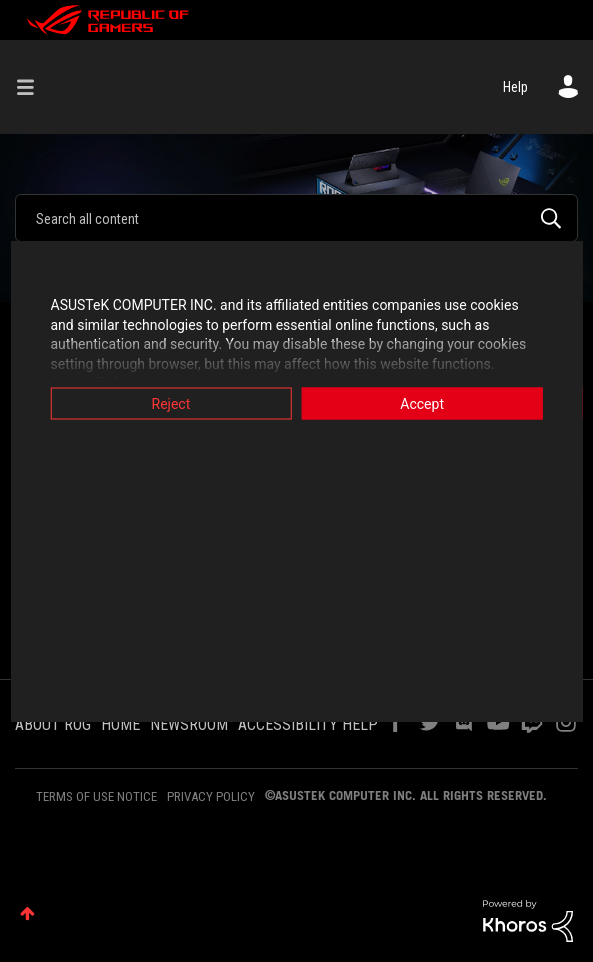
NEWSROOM (189, 724)
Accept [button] (427, 404)
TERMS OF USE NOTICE (96, 796)
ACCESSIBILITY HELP (308, 724)
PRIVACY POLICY (211, 796)
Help (515, 87)
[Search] (296, 218)
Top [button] (27, 913)
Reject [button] (165, 404)
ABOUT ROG (53, 724)
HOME (120, 724)
